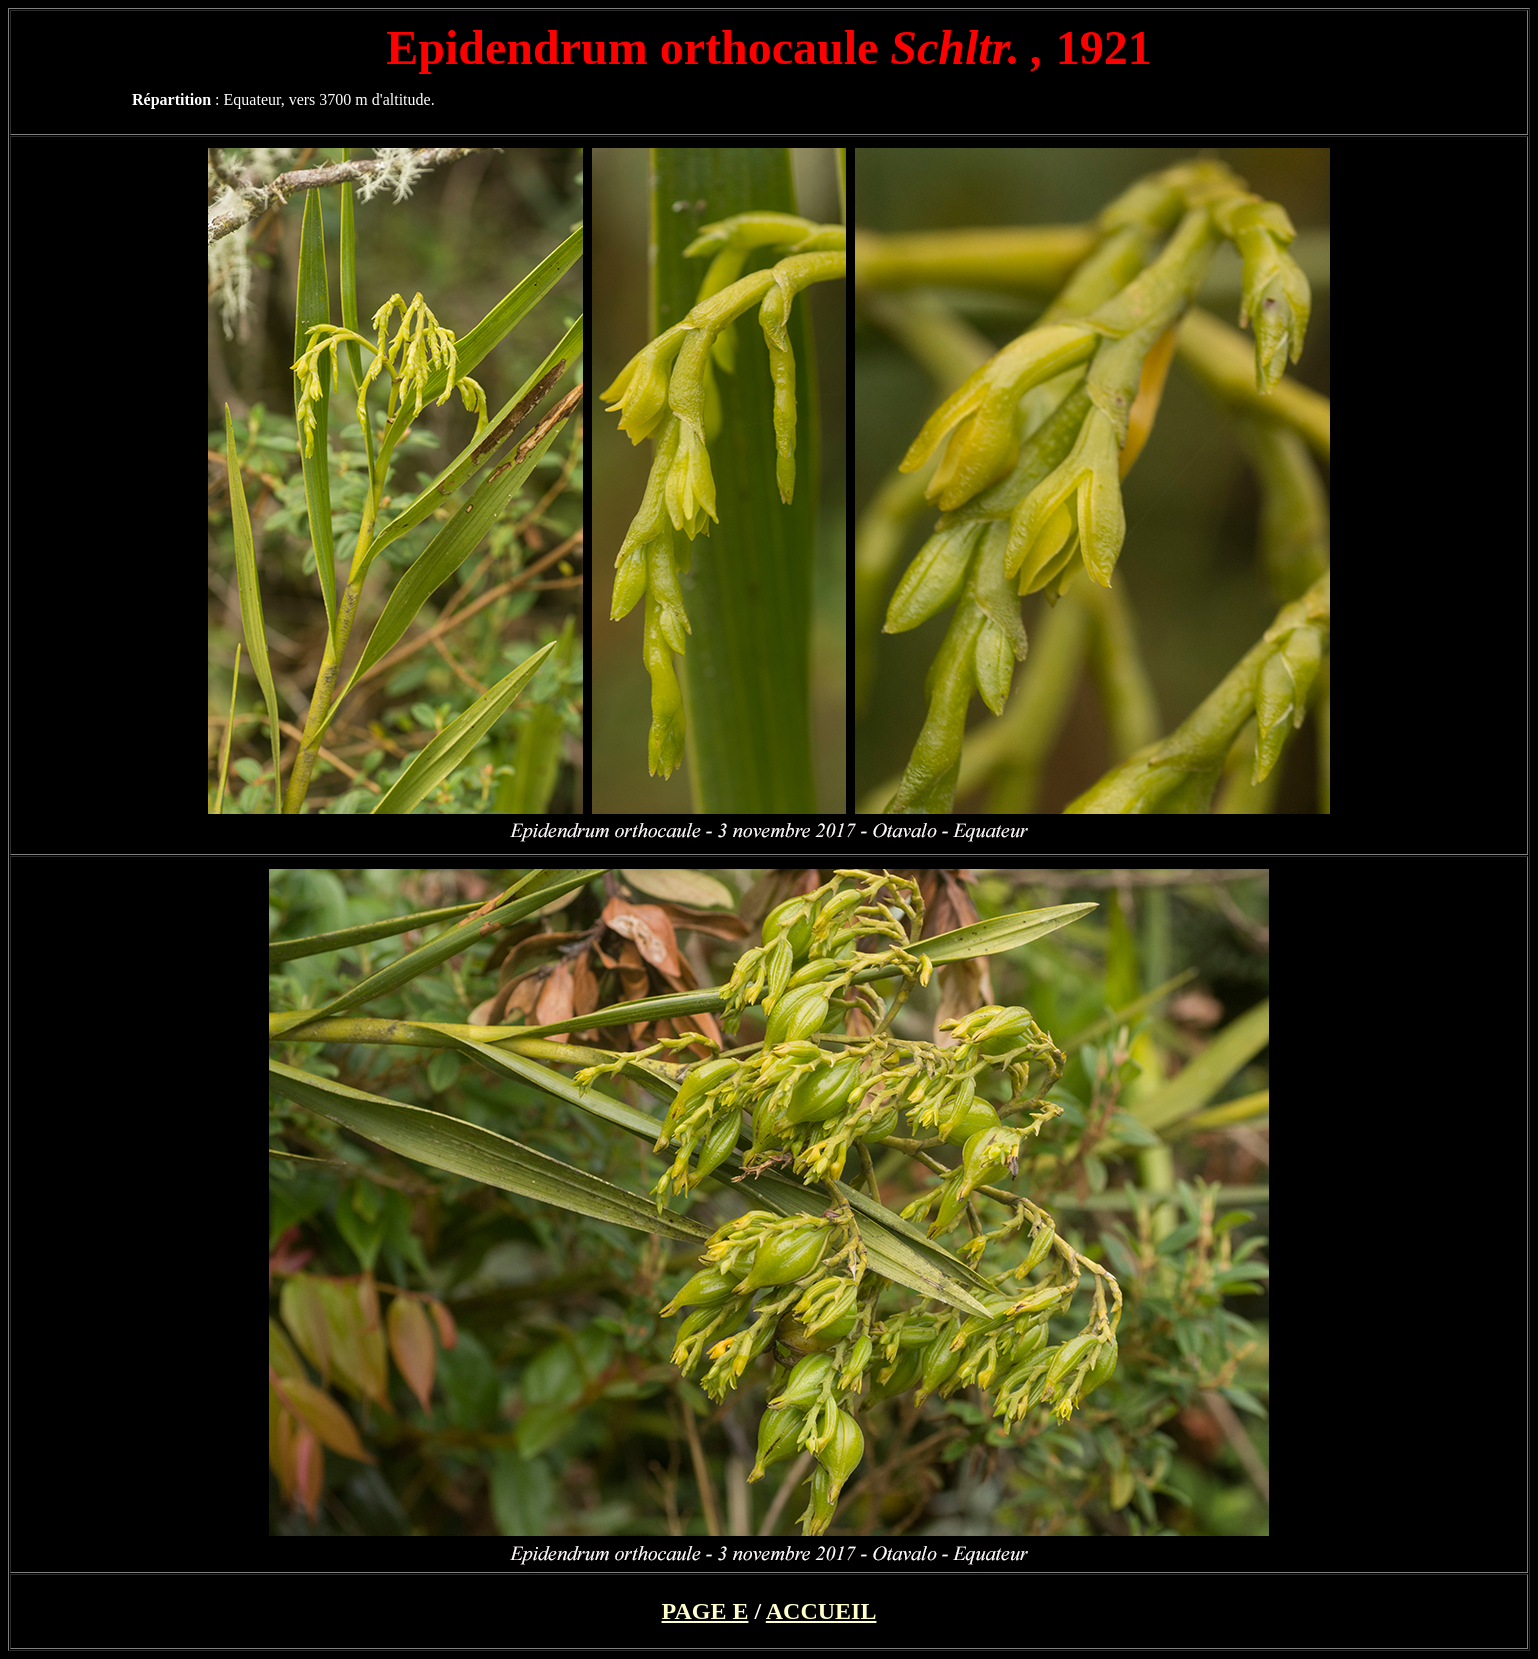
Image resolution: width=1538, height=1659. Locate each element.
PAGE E (705, 1611)
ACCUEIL (821, 1611)
